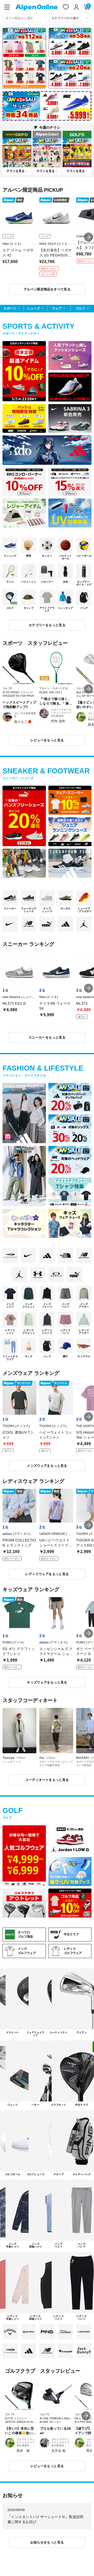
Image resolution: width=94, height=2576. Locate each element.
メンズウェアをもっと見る (47, 1466)
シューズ (33, 308)
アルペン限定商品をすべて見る (47, 289)
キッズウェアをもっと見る (47, 1682)
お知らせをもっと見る (47, 2542)
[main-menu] (7, 7)
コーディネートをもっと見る (47, 1780)
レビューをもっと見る (47, 740)
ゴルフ (80, 308)
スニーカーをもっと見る (47, 1037)
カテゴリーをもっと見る (47, 625)
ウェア (57, 308)
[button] (88, 237)
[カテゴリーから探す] (70, 18)
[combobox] (24, 18)
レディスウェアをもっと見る (47, 1574)
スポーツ (9, 308)
